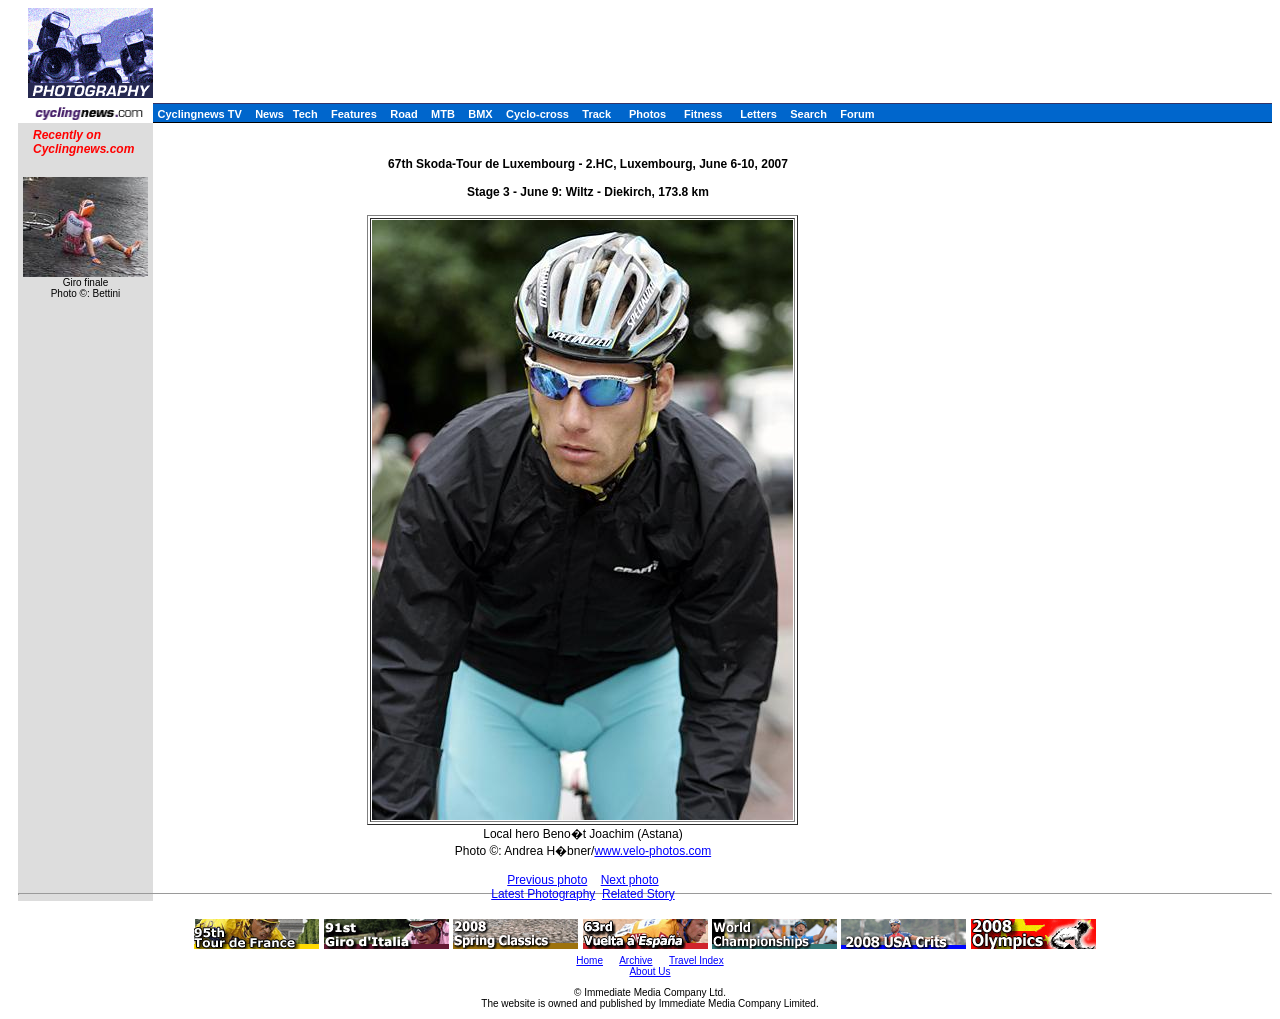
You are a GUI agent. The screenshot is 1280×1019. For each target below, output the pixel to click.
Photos (647, 114)
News (269, 114)
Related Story (638, 894)
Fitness (703, 114)
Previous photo (547, 880)
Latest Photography (543, 894)
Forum (857, 114)
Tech (305, 114)
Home (589, 960)
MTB (443, 114)
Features (354, 114)
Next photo (630, 880)
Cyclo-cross (537, 114)
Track (596, 114)
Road (404, 114)
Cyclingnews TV (199, 114)
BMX (480, 114)
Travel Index (696, 960)
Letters (758, 114)
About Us (649, 971)
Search (808, 114)
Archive (635, 960)
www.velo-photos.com (652, 851)
